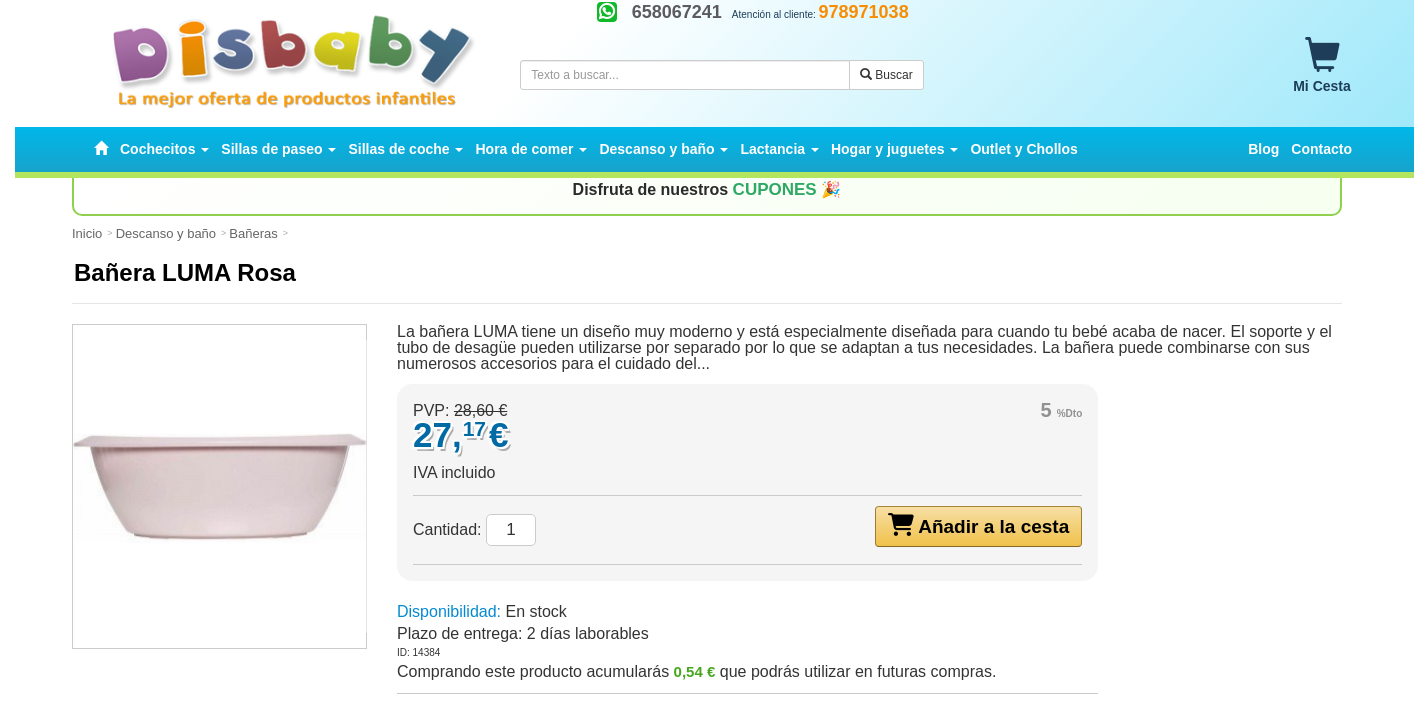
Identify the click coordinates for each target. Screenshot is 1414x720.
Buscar (886, 75)
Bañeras (253, 233)
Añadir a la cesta (979, 525)
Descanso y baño (166, 233)
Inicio (87, 233)
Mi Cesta (1322, 66)
